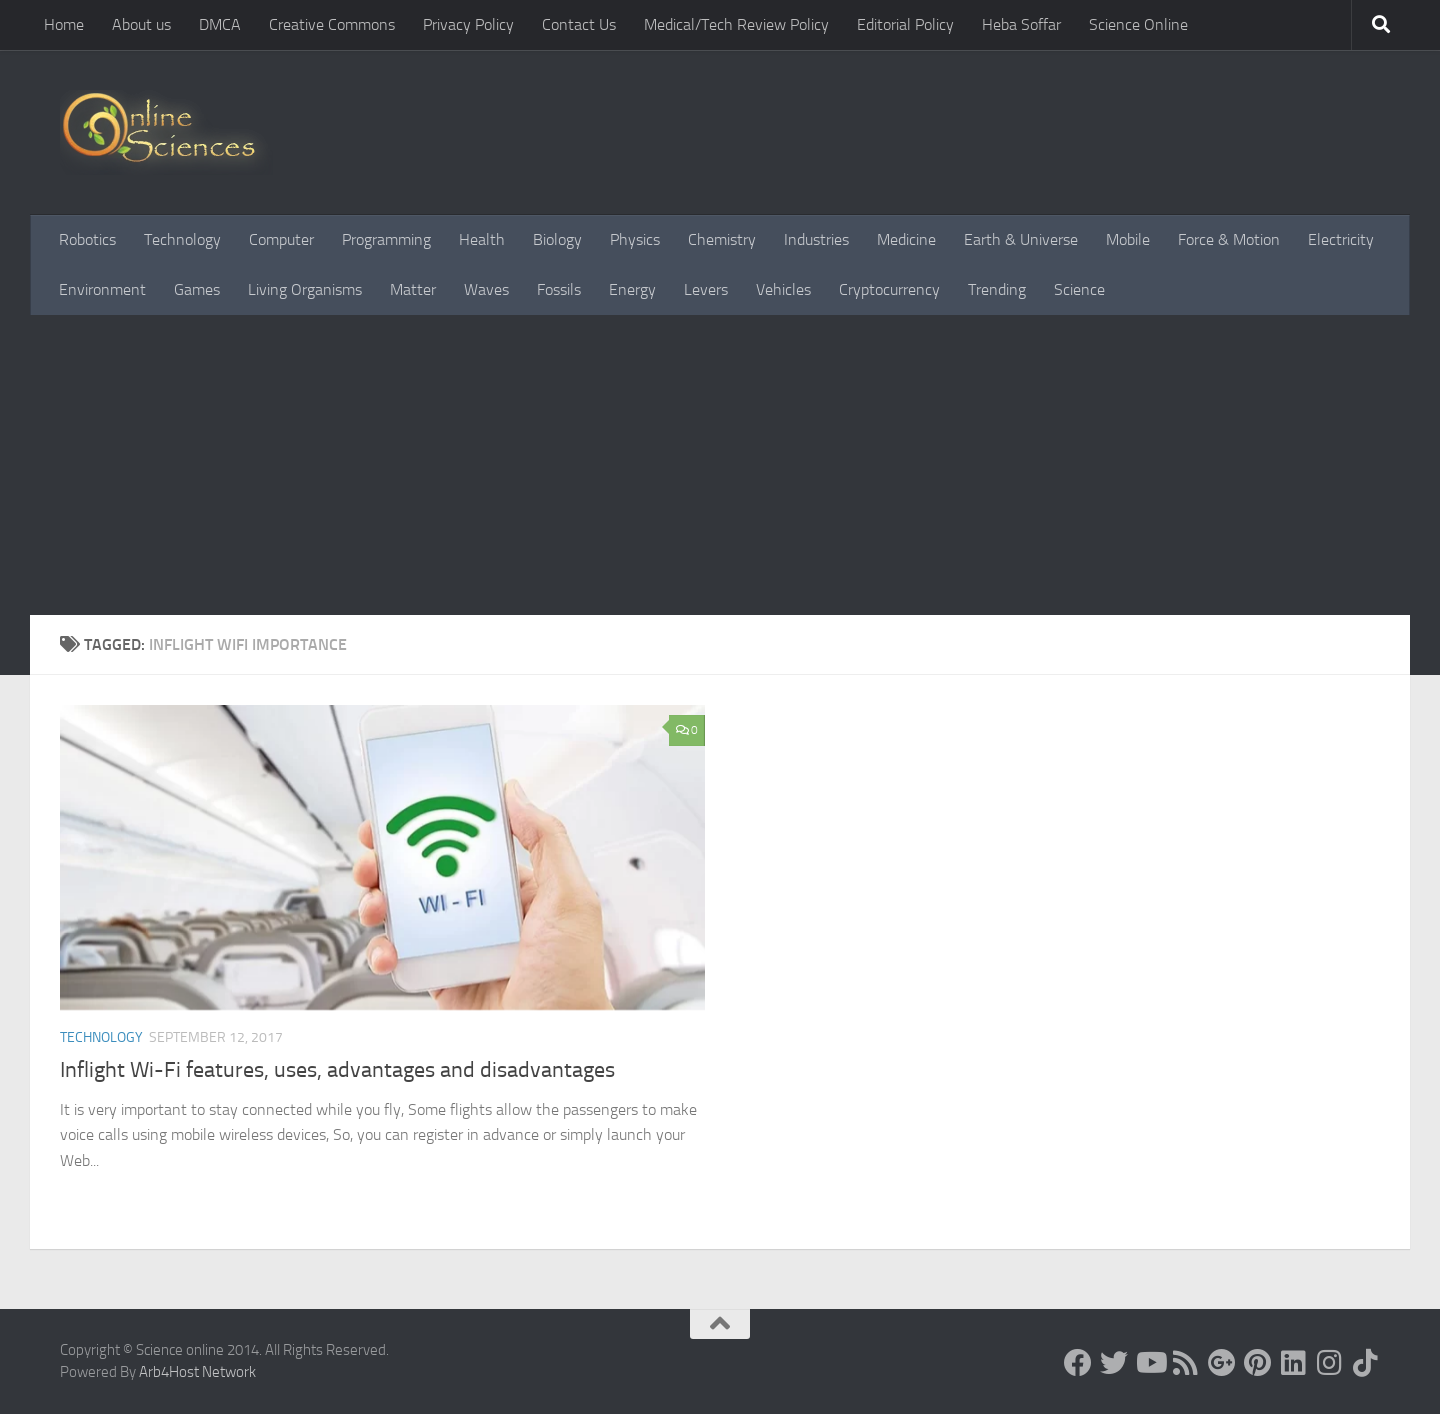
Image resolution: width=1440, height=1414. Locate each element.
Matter (413, 289)
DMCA (220, 24)
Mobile (1128, 239)
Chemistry (722, 239)
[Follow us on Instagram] (1330, 1363)
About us (141, 24)
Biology (557, 239)
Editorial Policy (905, 24)
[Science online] (1078, 1363)
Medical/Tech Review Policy (736, 24)
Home (64, 24)
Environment (102, 289)
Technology (182, 239)
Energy (632, 289)
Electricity (1341, 239)
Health (482, 239)
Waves (486, 289)
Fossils (559, 289)
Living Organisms (305, 289)
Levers (706, 289)
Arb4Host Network (197, 1372)
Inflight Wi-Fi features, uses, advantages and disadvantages (337, 1070)
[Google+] (1222, 1363)
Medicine (906, 239)
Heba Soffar (1021, 24)
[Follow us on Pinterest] (1258, 1363)
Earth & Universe (1021, 239)
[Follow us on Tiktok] (1366, 1363)
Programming (386, 239)
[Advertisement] (720, 465)
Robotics (87, 239)
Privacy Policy (468, 24)
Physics (635, 239)
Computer (281, 239)
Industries (816, 239)
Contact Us (579, 24)
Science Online (1138, 24)
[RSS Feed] (1186, 1363)
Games (197, 289)
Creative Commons (332, 24)
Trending (997, 289)
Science (1079, 289)
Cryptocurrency (889, 289)
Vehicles (783, 289)
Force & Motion (1229, 239)
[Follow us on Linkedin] (1294, 1363)
